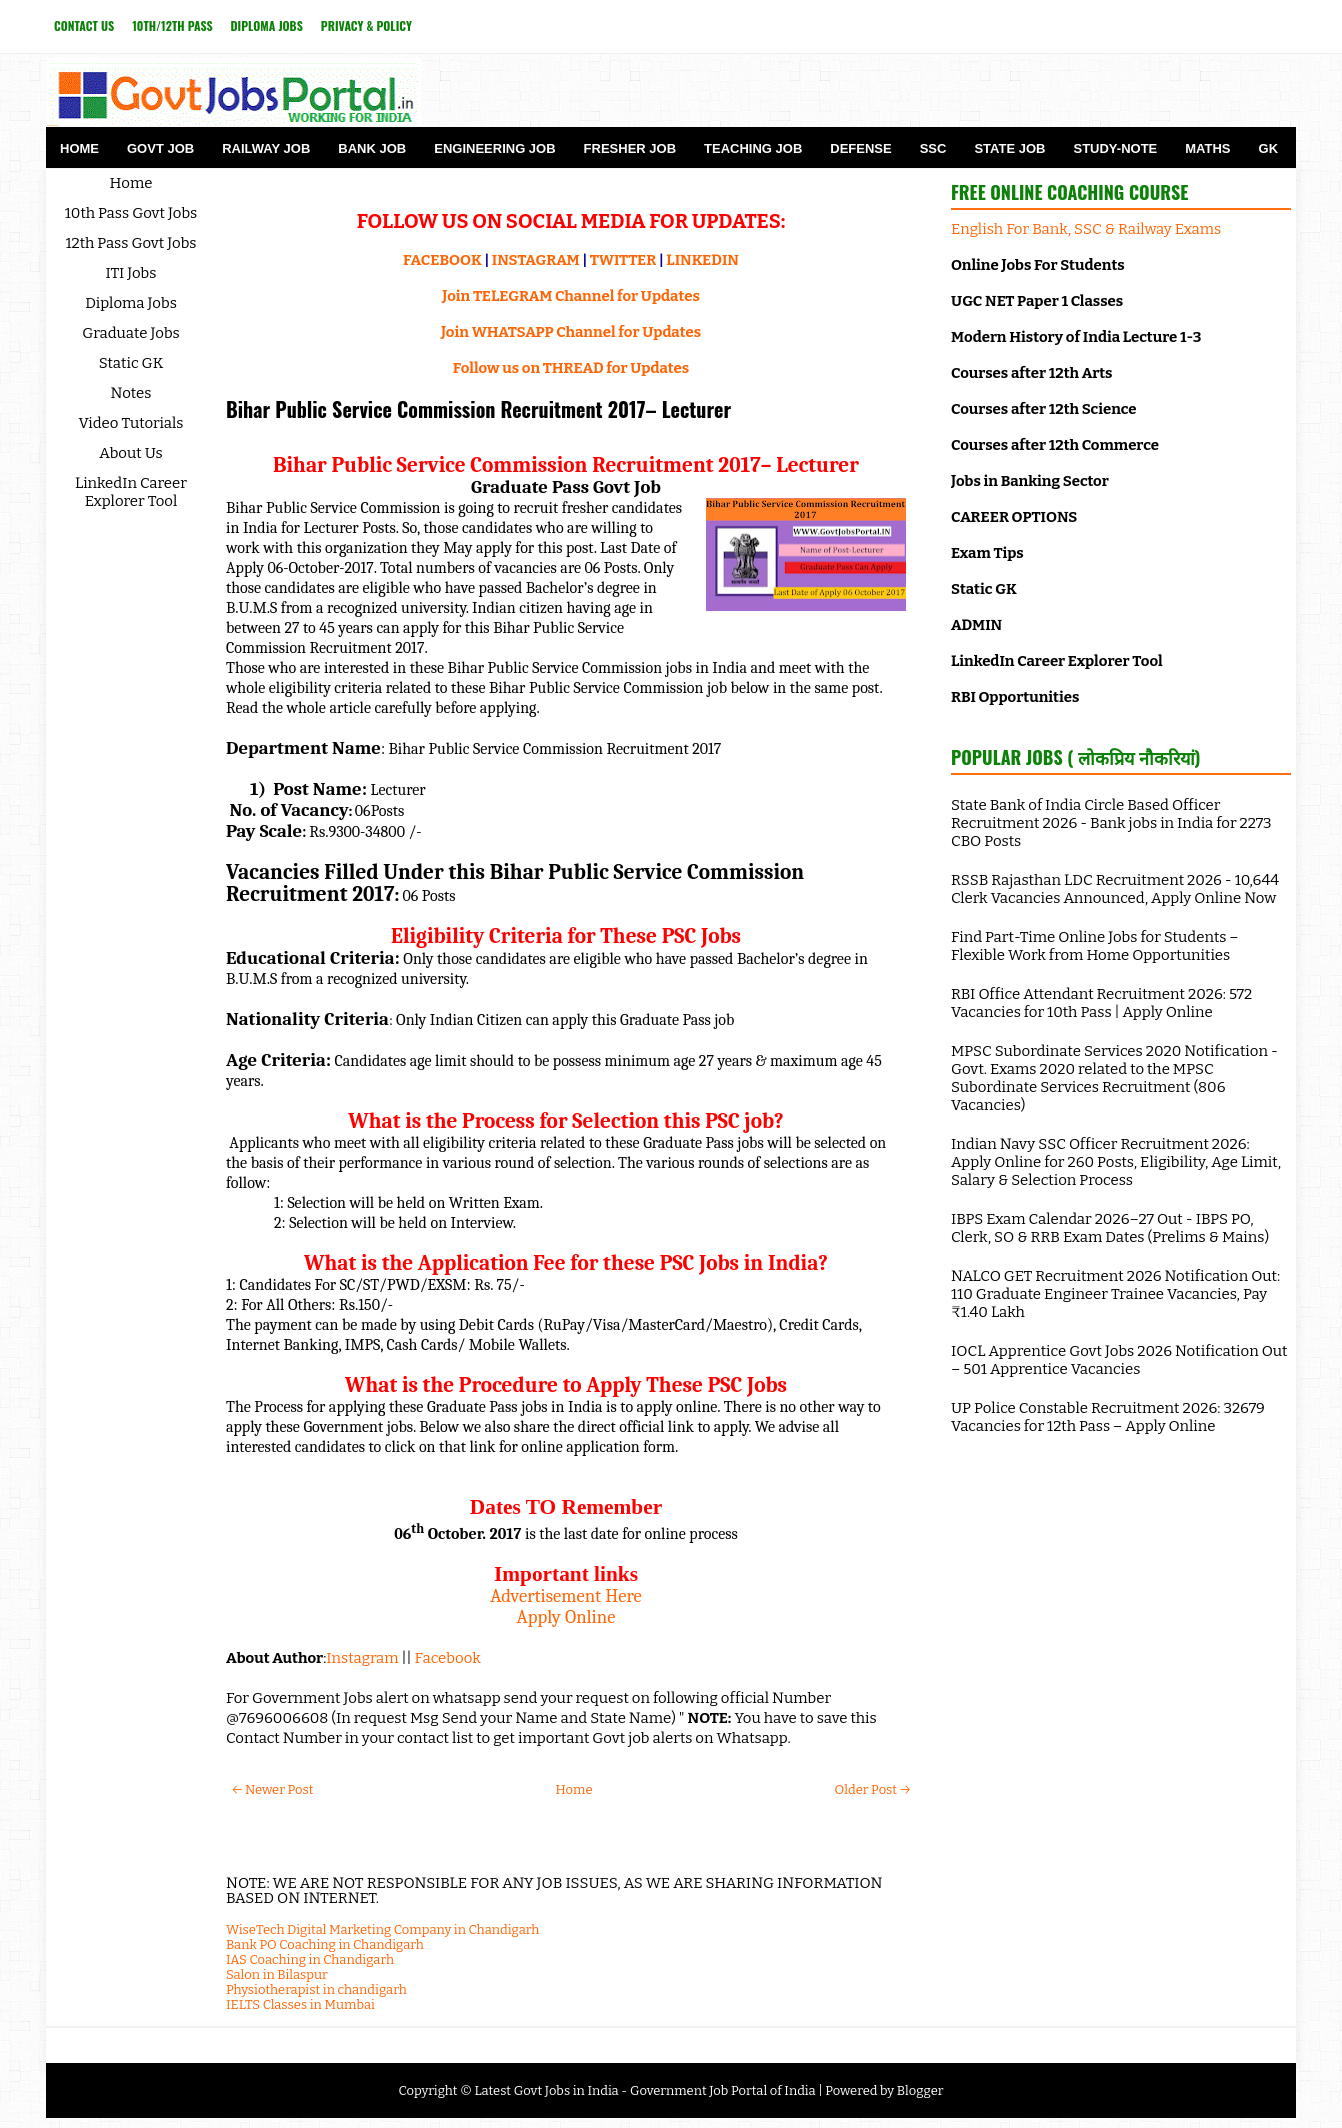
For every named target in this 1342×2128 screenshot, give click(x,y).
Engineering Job (494, 148)
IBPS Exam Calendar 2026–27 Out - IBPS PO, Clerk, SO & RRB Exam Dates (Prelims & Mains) (1110, 1228)
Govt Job (160, 148)
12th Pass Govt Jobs (130, 243)
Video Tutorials (131, 423)
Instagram (362, 1658)
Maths (1207, 148)
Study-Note (1115, 148)
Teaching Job (753, 148)
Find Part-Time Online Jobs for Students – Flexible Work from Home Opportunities (1095, 946)
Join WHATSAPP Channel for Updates (571, 332)
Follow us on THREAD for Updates (571, 368)
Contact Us (84, 25)
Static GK (131, 363)
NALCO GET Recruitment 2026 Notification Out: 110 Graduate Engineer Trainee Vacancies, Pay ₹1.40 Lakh (1115, 1294)
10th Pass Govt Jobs (131, 213)
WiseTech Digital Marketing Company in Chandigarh (382, 1929)
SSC (933, 148)
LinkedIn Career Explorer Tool (131, 492)
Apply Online (566, 1617)
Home (79, 148)
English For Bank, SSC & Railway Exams (1086, 229)
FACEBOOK (442, 260)
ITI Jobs (131, 273)
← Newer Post (272, 1789)
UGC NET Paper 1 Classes (1037, 301)
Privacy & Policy (366, 25)
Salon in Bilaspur (277, 1974)
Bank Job (372, 148)
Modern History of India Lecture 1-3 (1076, 337)
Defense (860, 148)
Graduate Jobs (131, 333)
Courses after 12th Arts (1031, 373)
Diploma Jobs (267, 25)
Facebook (448, 1658)
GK (1269, 148)
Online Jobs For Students (1038, 265)
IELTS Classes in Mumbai (300, 2004)
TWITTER (623, 260)
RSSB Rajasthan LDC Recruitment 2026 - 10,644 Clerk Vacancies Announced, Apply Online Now (1115, 889)
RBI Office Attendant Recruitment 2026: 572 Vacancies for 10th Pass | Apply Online (1101, 1003)
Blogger (920, 2090)
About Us (131, 453)
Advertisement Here (566, 1596)
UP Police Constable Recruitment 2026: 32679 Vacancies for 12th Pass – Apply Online (1108, 1417)
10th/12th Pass (172, 25)
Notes (131, 393)
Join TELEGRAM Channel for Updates (571, 296)
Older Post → (872, 1789)
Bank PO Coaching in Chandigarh (325, 1944)
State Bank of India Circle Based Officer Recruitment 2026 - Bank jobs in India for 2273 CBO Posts (1111, 823)
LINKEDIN (702, 260)
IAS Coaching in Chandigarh (310, 1959)
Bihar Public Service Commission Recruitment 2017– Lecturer (478, 409)
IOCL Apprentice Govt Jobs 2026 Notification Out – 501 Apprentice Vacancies (1119, 1360)
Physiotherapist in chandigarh (316, 1989)
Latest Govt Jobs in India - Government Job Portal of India (644, 2090)
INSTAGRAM (536, 260)
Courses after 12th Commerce (1055, 445)
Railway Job (266, 148)
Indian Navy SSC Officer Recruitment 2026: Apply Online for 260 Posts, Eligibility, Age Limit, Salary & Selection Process (1116, 1162)
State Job (1009, 148)
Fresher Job (630, 148)
